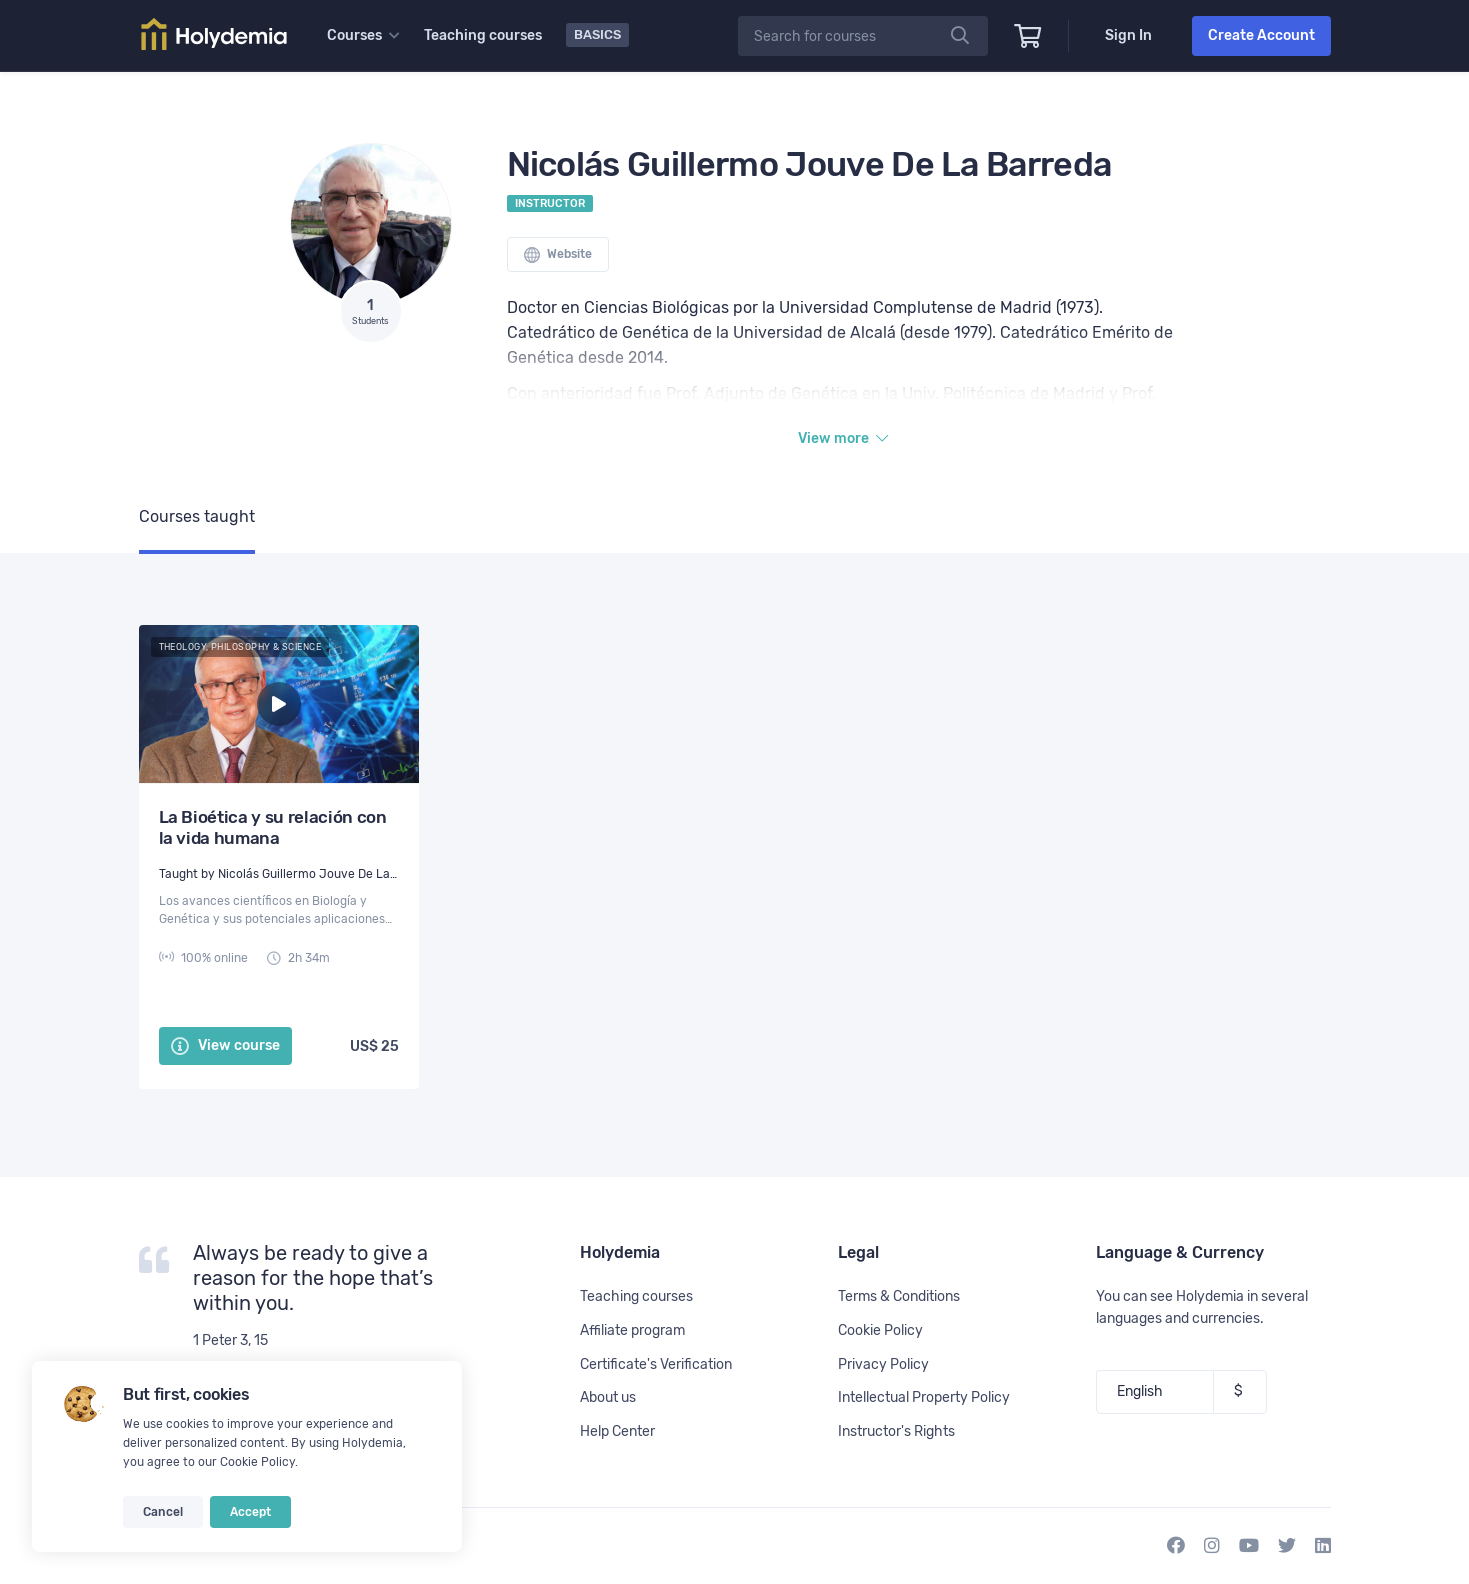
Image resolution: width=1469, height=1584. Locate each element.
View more (843, 438)
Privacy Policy (883, 1364)
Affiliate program (632, 1330)
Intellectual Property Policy (924, 1397)
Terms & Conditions (899, 1296)
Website (558, 255)
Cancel (163, 1512)
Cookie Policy (257, 1462)
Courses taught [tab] (197, 516)
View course (225, 1045)
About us (608, 1397)
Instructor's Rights (896, 1431)
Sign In (1128, 35)
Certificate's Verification (656, 1364)
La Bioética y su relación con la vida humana (273, 827)
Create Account (1261, 35)
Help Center (617, 1431)
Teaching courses (483, 35)
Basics (597, 34)
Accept (250, 1512)
